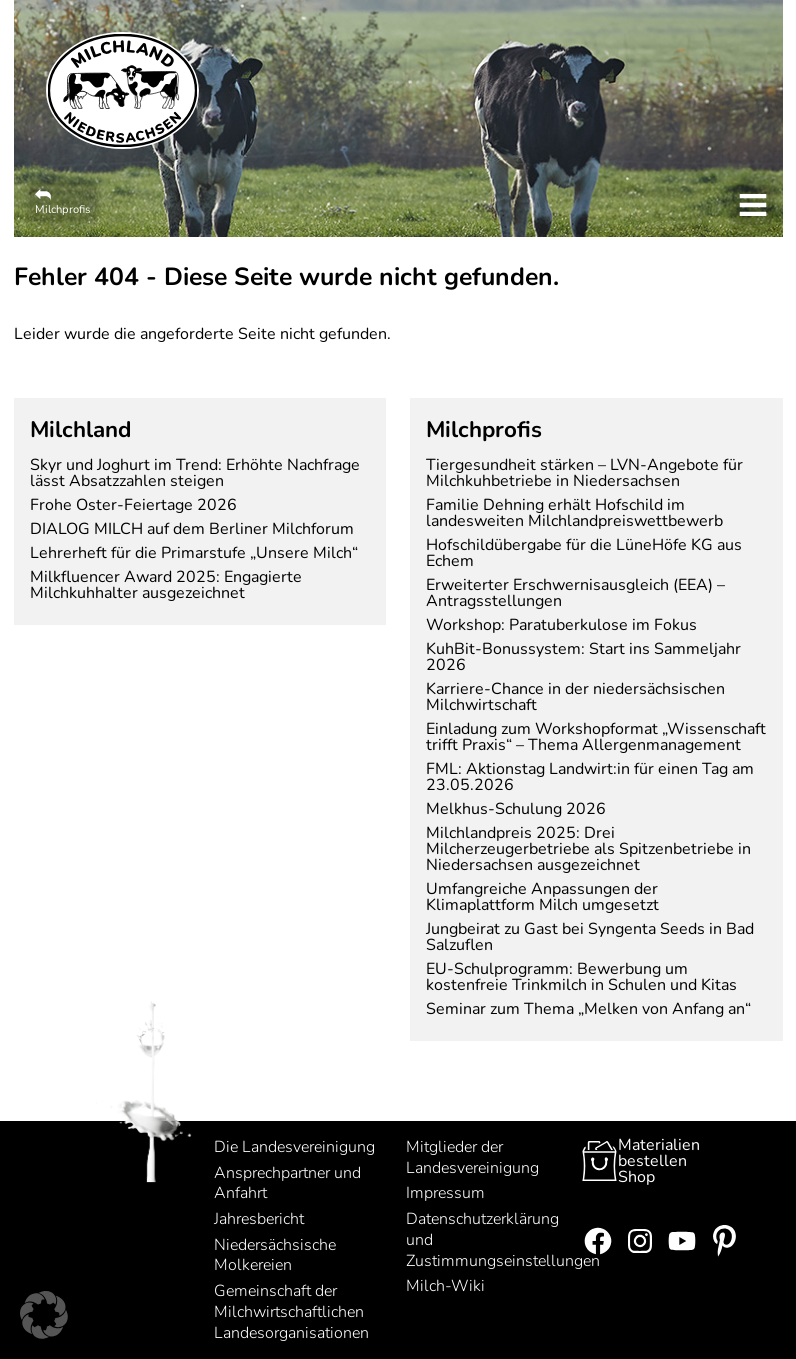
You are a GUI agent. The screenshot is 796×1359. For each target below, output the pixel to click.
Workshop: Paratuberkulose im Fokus (561, 625)
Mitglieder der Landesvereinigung (472, 1157)
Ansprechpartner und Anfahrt (287, 1183)
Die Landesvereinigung (294, 1147)
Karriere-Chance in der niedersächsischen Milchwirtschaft (575, 697)
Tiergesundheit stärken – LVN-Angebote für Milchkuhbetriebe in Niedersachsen (584, 473)
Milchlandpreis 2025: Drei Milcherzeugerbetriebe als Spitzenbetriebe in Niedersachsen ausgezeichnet (588, 849)
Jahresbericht (259, 1219)
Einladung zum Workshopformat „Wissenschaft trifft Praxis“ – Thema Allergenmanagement (596, 737)
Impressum (445, 1193)
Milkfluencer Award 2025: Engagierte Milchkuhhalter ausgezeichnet (166, 585)
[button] (44, 1315)
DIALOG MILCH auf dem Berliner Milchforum (192, 529)
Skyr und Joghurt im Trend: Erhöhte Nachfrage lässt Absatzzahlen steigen (195, 473)
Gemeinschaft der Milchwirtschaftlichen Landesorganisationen (291, 1312)
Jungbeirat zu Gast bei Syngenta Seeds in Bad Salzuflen (590, 937)
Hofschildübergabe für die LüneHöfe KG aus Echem (584, 553)
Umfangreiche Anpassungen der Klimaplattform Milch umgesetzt (542, 897)
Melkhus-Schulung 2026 (516, 809)
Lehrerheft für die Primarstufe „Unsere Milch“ (194, 553)
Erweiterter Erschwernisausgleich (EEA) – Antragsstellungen (575, 593)
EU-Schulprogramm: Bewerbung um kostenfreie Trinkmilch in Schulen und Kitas (581, 977)
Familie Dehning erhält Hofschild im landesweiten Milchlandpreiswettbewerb (574, 513)
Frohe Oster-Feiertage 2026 (133, 505)
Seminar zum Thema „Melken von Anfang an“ (588, 1009)
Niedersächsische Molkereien (275, 1255)
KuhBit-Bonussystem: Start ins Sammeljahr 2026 (583, 657)
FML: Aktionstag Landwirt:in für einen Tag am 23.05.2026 (590, 777)
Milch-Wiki (445, 1286)
